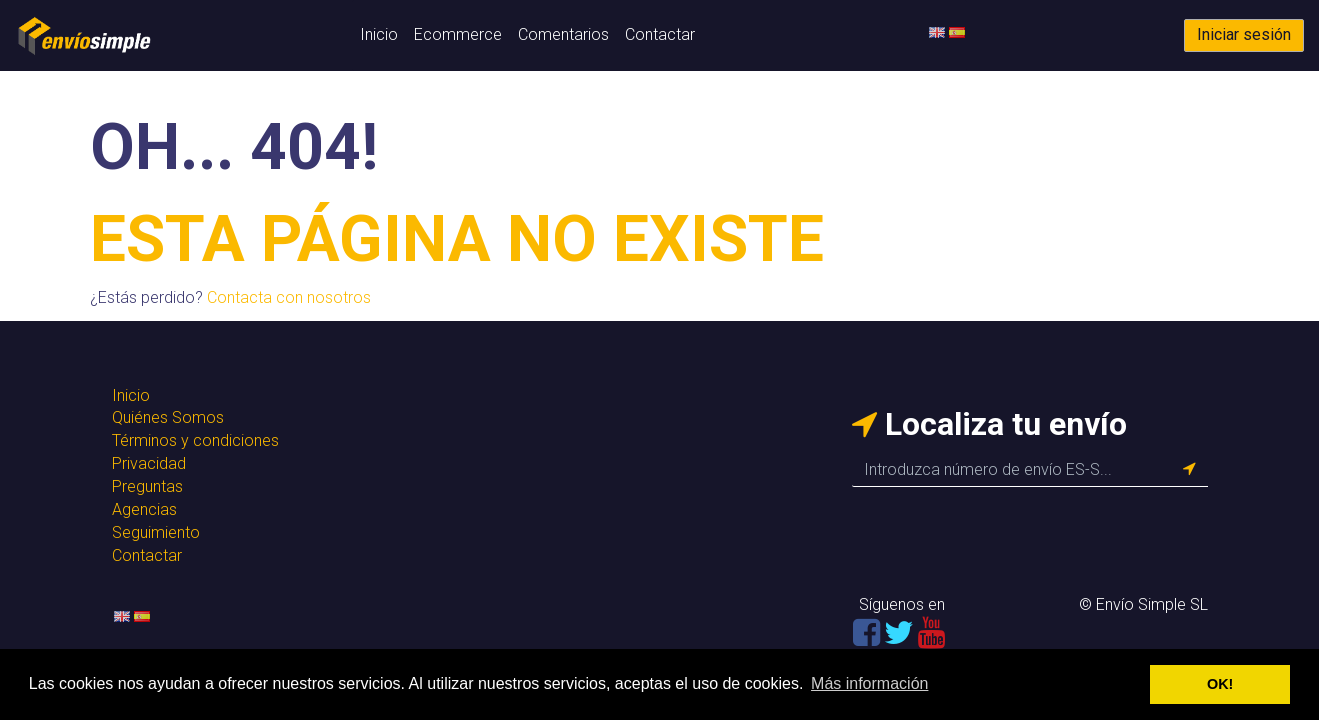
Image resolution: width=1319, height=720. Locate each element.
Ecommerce (458, 34)
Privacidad (149, 463)
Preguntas (147, 486)
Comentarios (563, 34)
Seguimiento (156, 532)
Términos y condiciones (195, 440)
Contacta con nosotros (289, 297)
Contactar (660, 34)
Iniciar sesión (1244, 34)
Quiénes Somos (168, 417)
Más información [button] (869, 683)
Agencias (144, 509)
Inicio (379, 34)
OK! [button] (1220, 684)
